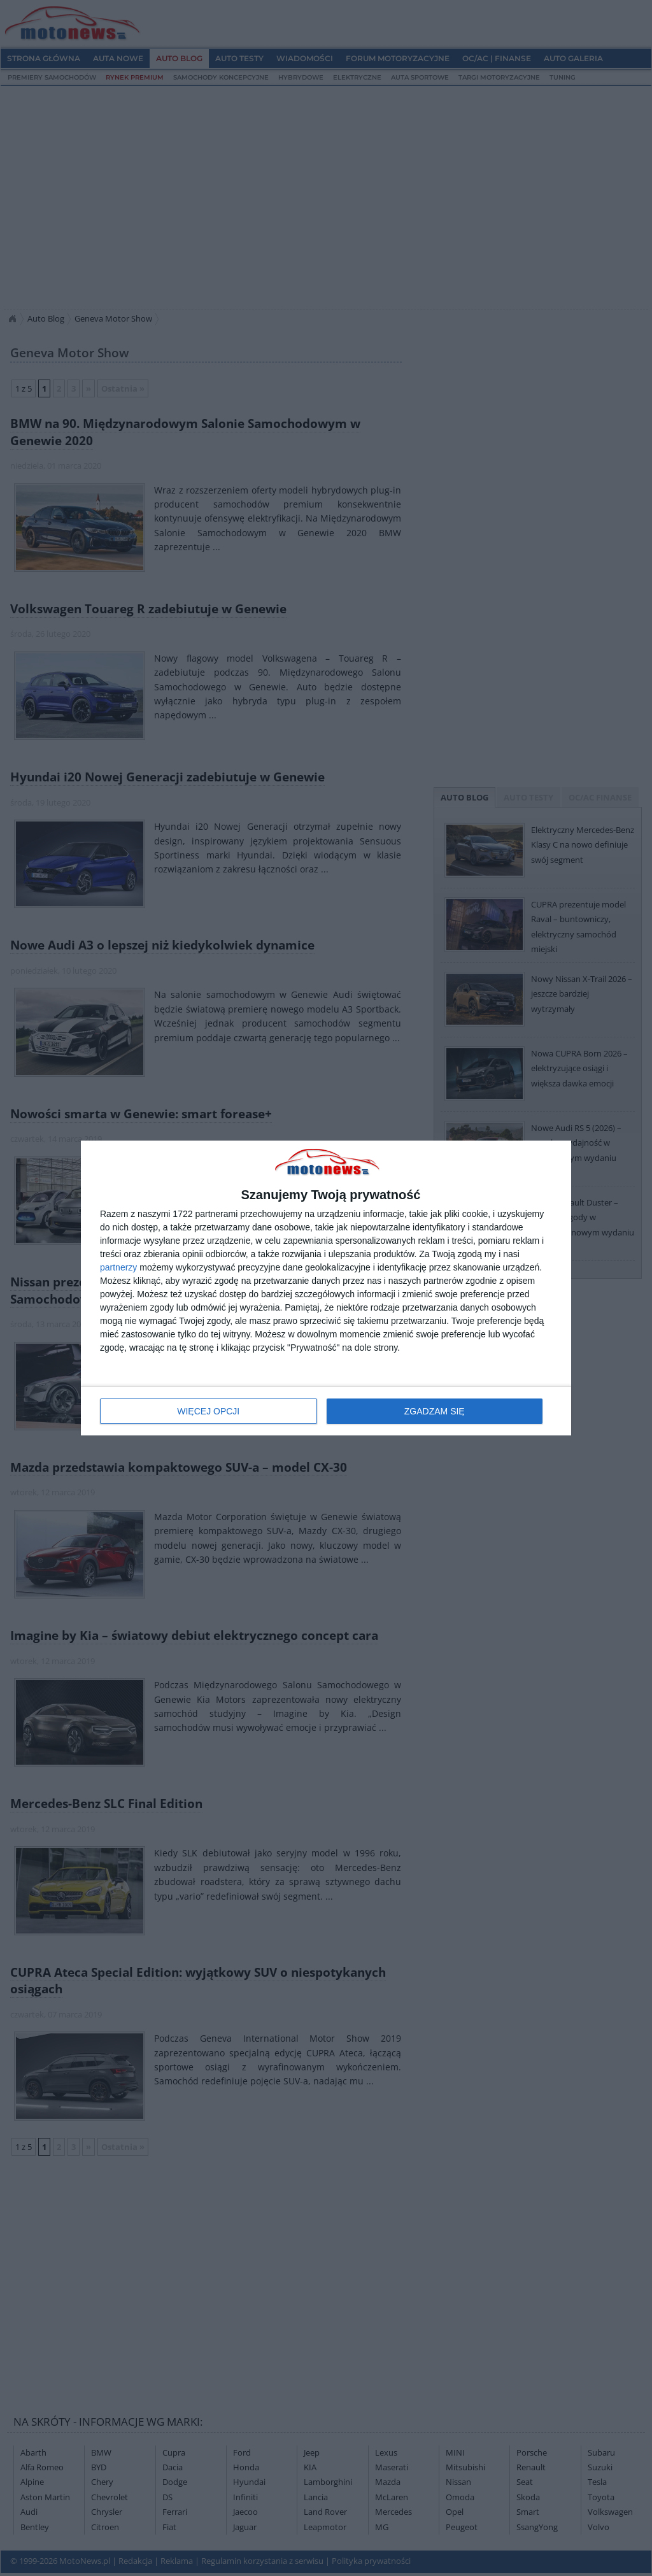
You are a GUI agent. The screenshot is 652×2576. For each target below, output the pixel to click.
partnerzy (118, 1267)
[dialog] (326, 1288)
